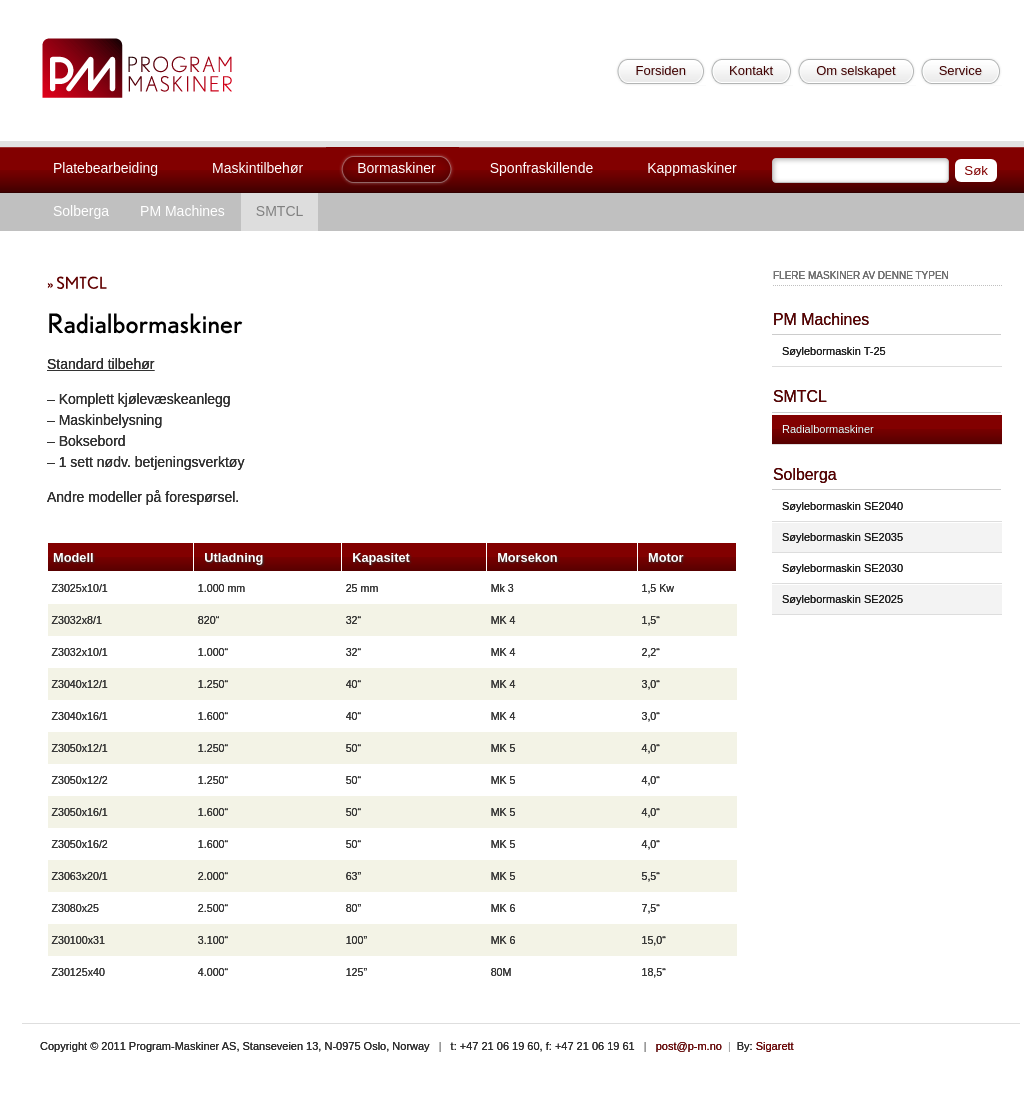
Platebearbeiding (105, 168)
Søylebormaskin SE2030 (842, 568)
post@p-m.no (689, 1046)
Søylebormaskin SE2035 (842, 537)
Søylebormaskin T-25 (834, 351)
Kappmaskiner (692, 168)
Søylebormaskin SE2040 (842, 506)
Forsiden (660, 70)
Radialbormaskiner (828, 429)
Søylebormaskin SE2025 (842, 599)
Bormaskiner (396, 168)
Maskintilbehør (257, 168)
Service (960, 70)
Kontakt (751, 70)
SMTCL (279, 211)
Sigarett (775, 1046)
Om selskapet (855, 70)
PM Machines (182, 211)
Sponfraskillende (542, 168)
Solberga (81, 211)
